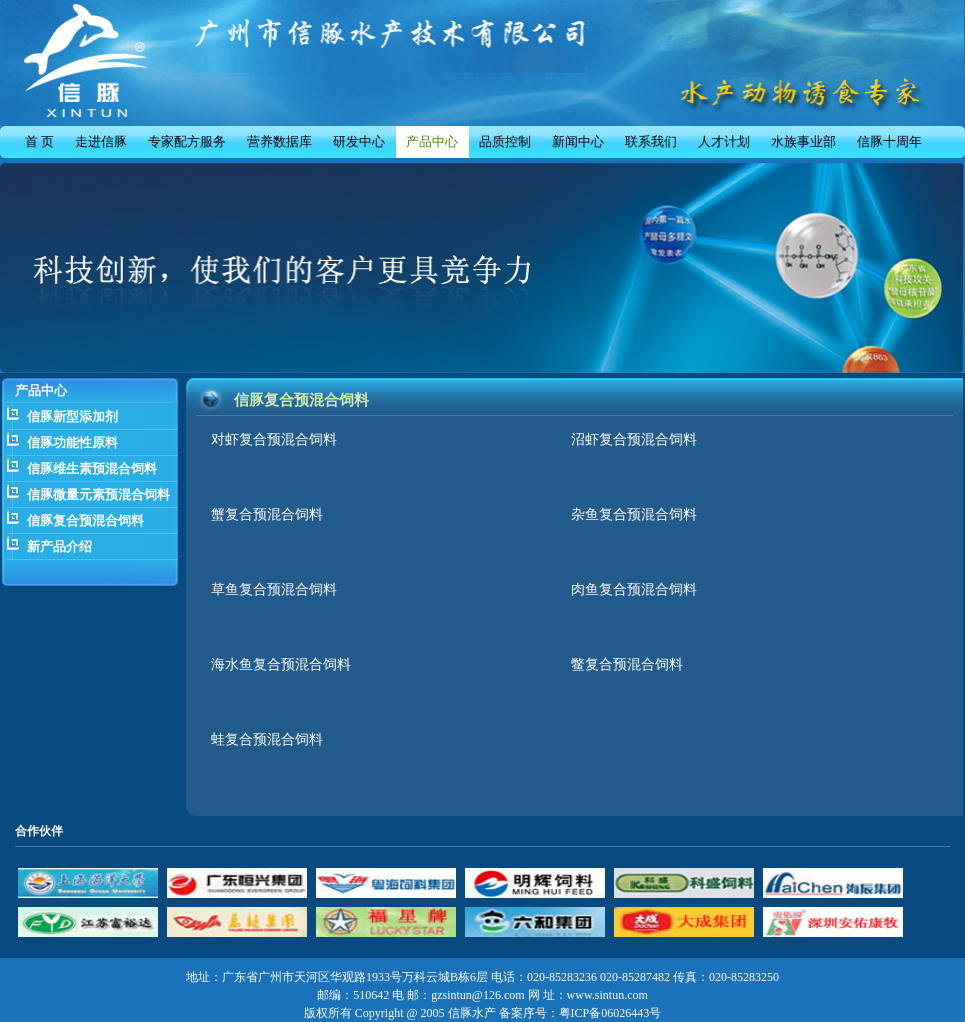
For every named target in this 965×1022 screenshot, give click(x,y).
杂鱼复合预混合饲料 (634, 514)
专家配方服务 (187, 141)
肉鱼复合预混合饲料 (634, 589)
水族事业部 (803, 141)
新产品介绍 (59, 546)
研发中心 (359, 141)
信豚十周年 (889, 141)
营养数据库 (279, 141)
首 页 (39, 141)
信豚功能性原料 (72, 442)
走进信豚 (101, 141)
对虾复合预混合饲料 (274, 439)
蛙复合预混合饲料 (267, 739)
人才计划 (724, 141)
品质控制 (505, 141)
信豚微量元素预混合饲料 (98, 494)
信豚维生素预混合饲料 (92, 468)
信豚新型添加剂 (72, 416)
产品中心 (432, 141)
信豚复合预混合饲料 (85, 520)
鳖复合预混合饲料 (627, 664)
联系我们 (651, 141)
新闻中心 (578, 141)
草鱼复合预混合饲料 (274, 589)
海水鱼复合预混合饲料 (281, 664)
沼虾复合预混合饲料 (634, 439)
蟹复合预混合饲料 (267, 514)
